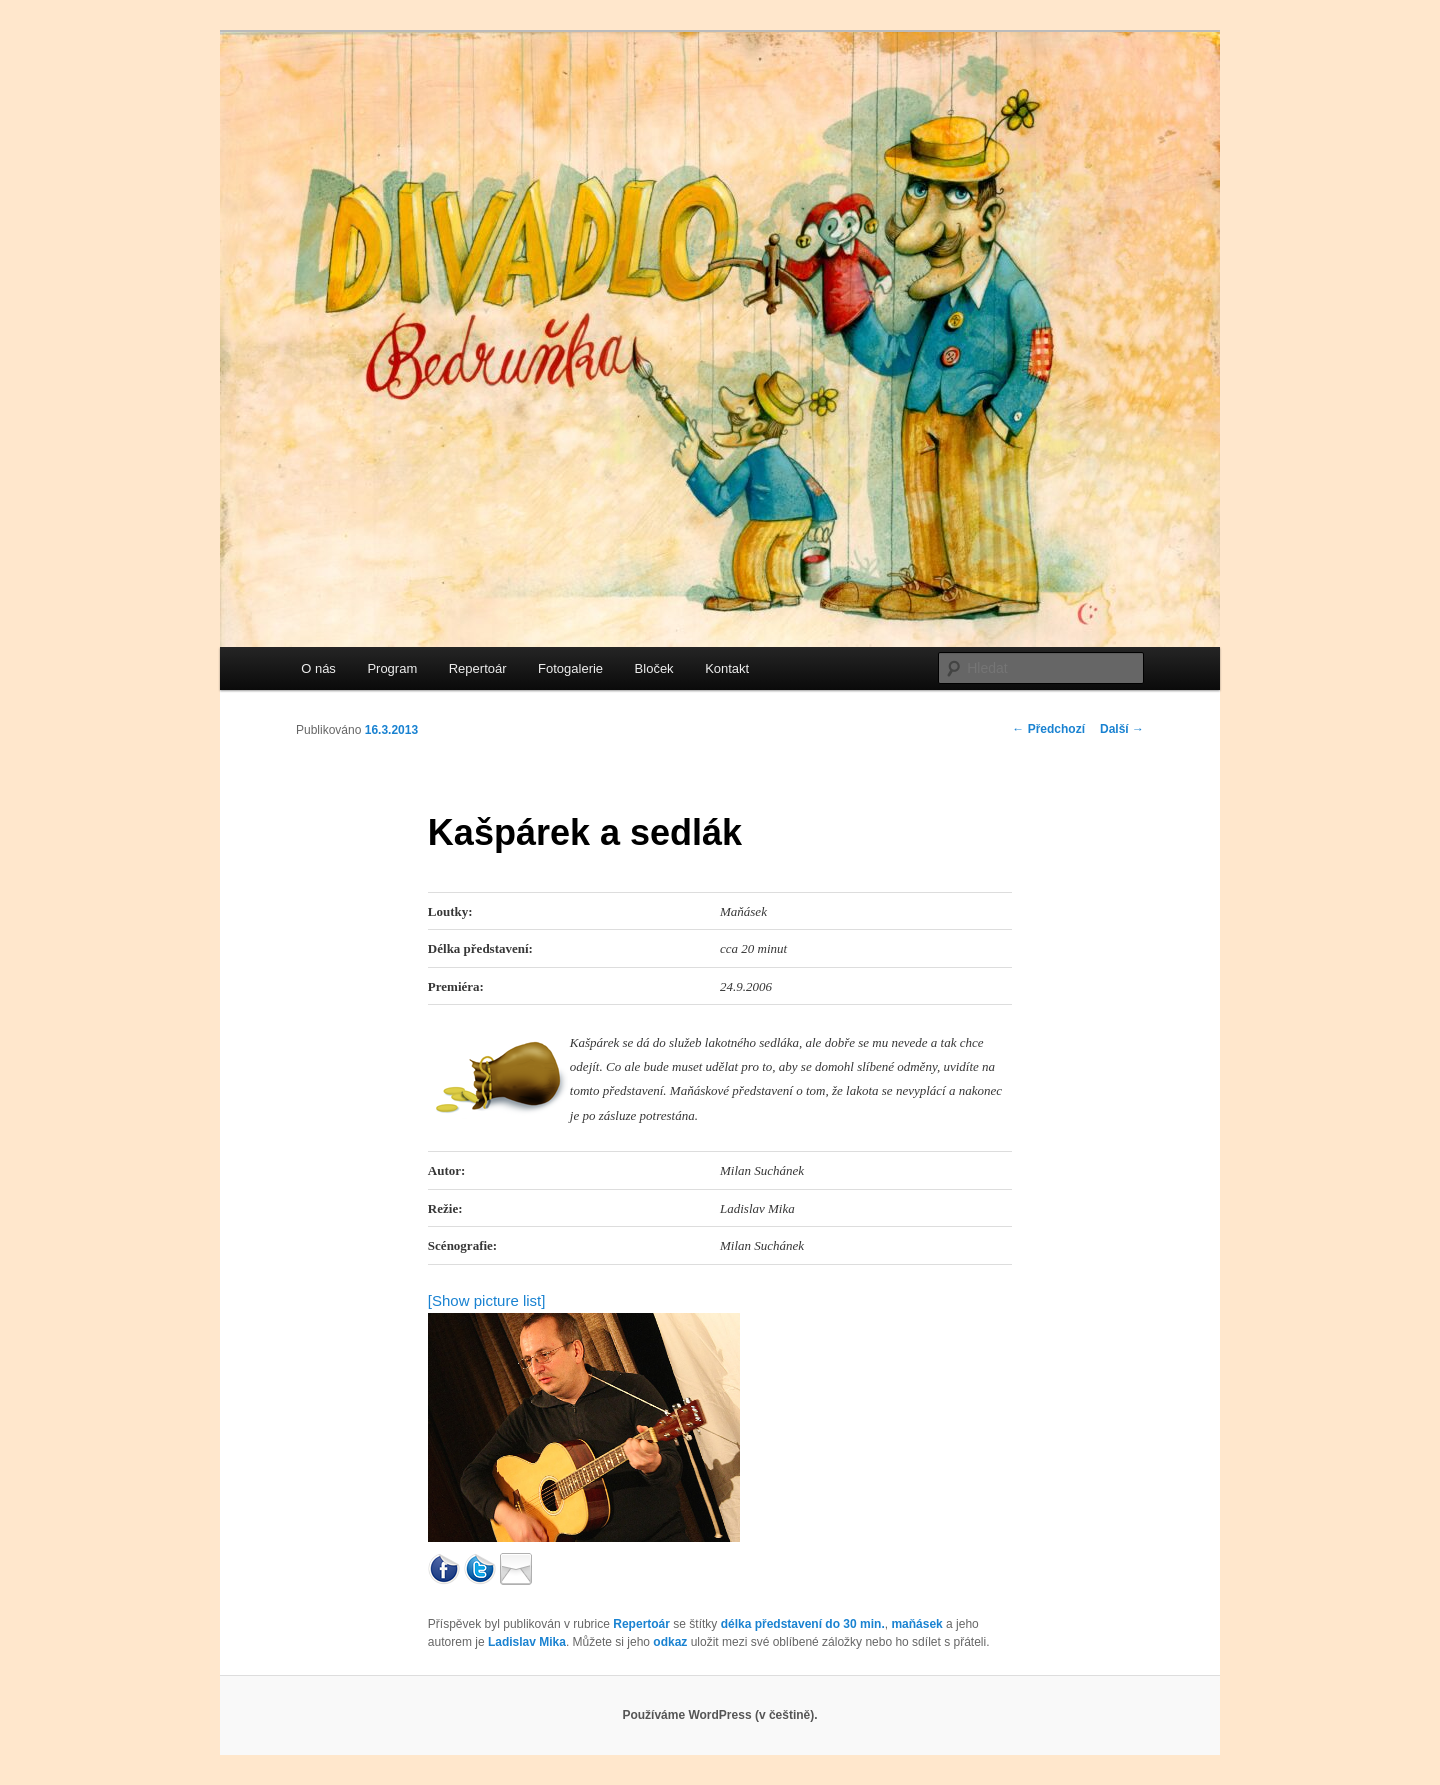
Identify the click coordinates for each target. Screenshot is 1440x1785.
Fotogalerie (570, 668)
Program (392, 668)
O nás (318, 668)
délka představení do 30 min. (803, 1624)
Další (1122, 729)
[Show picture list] (487, 1300)
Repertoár (478, 668)
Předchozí (1048, 729)
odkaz (670, 1642)
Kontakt (727, 668)
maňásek (916, 1624)
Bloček (654, 668)
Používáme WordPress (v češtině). (719, 1715)
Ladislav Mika (527, 1642)
